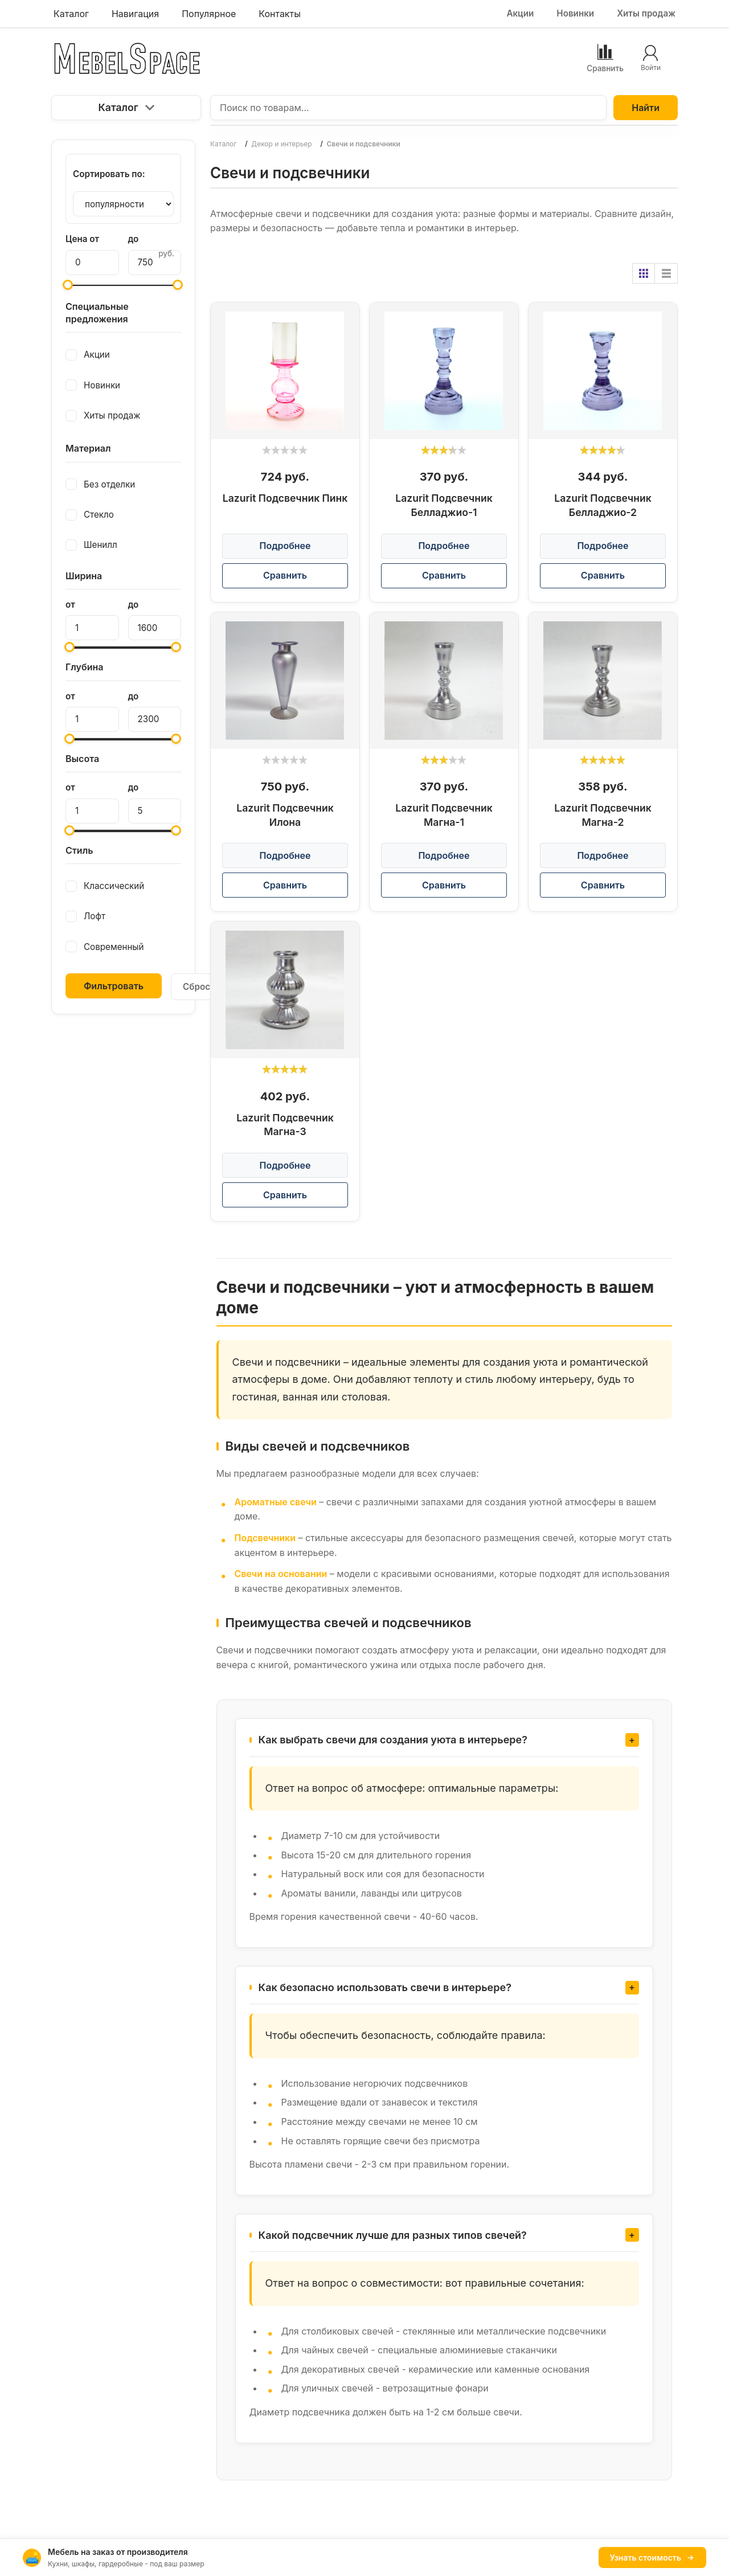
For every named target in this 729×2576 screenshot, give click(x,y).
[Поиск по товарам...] (408, 107)
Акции (520, 13)
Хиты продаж (646, 13)
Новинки (575, 13)
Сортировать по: (109, 174)
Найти (646, 107)
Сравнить (285, 575)
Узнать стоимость (652, 2557)
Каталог (126, 107)
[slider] (285, 449)
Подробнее (284, 545)
